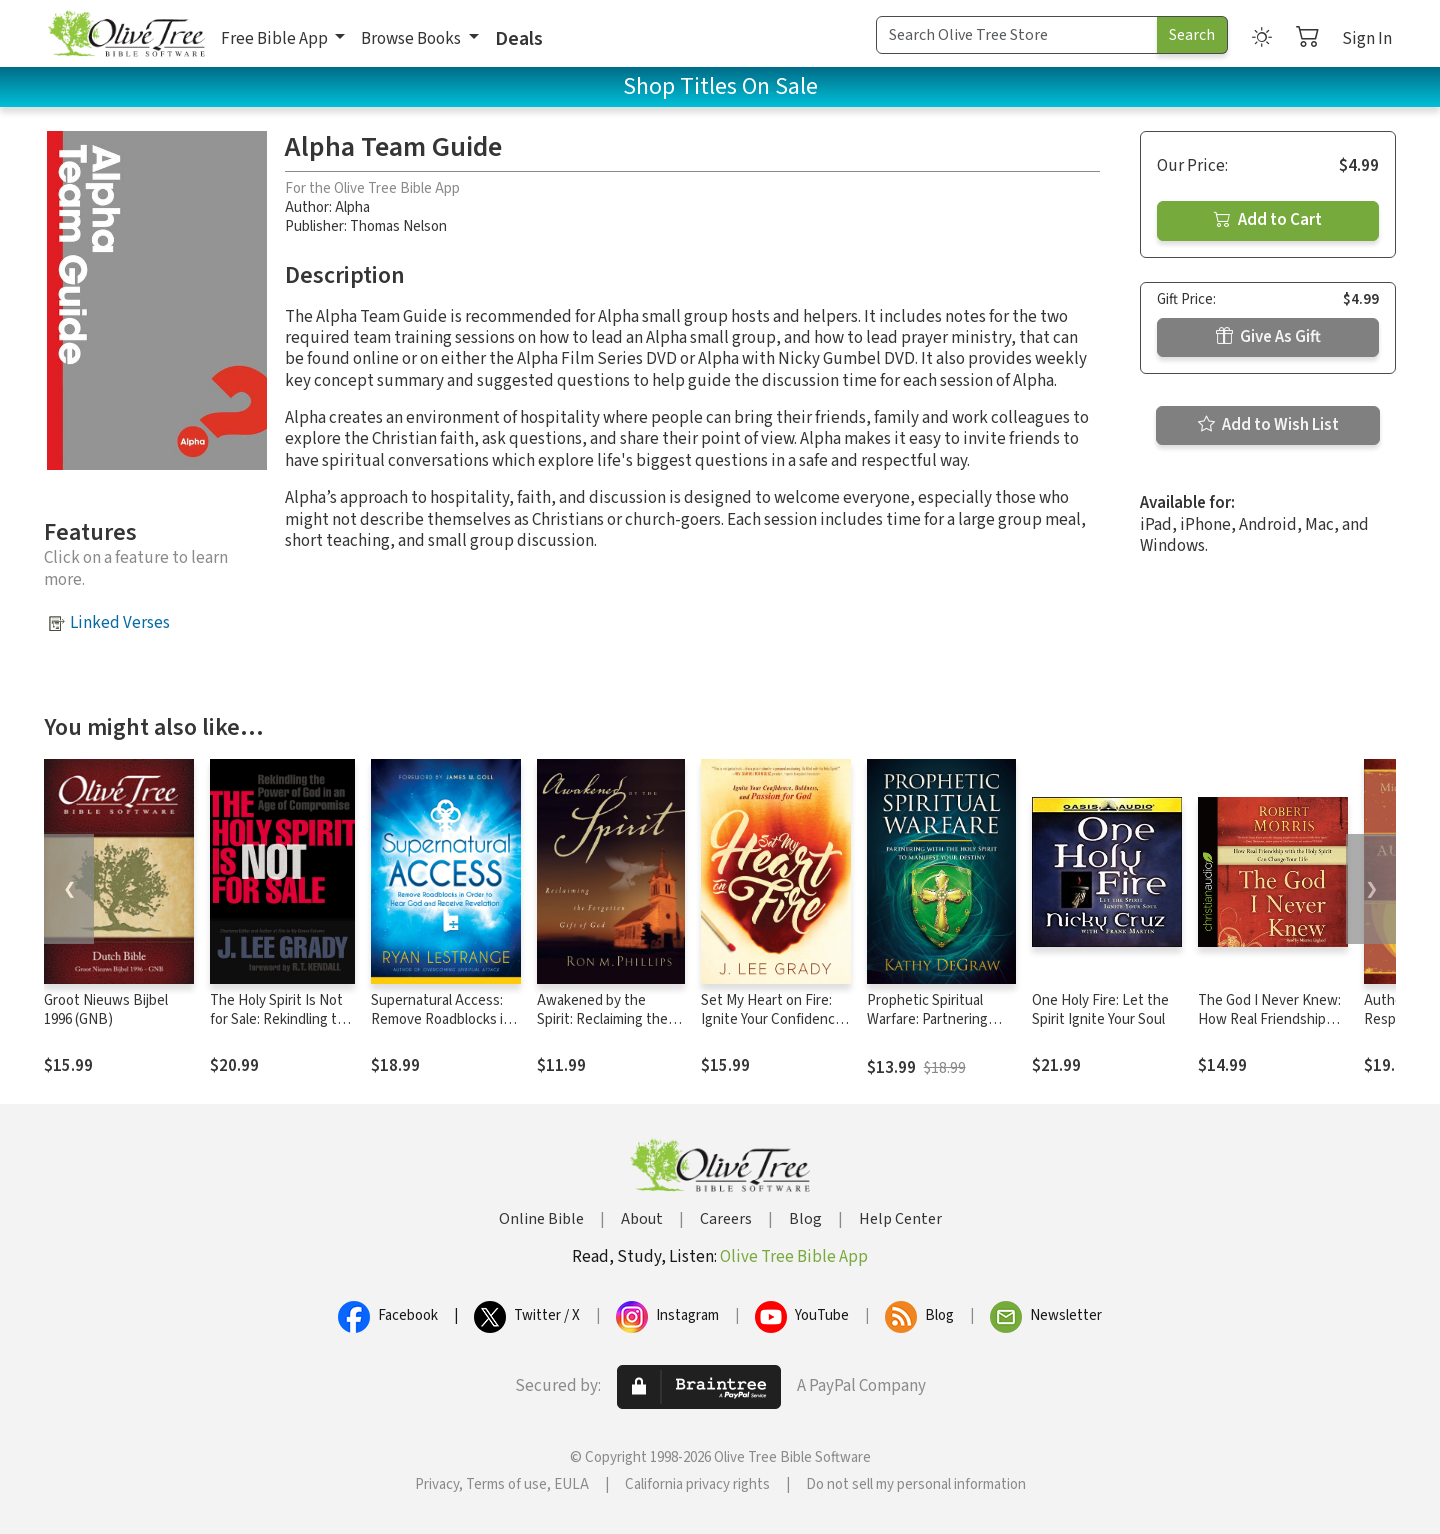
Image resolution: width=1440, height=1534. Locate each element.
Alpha (352, 207)
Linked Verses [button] (120, 623)
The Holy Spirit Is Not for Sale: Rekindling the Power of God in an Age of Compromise (282, 1029)
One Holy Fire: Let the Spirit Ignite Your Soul (1100, 1010)
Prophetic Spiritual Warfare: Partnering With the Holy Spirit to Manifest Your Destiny (936, 1029)
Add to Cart (1268, 220)
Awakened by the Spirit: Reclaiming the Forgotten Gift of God (603, 1019)
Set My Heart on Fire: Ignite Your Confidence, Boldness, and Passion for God (774, 1029)
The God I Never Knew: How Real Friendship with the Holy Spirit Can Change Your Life (1271, 1029)
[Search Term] (1017, 35)
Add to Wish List (1268, 425)
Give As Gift (1268, 337)
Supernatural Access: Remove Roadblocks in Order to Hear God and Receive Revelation (441, 1029)
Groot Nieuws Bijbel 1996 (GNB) (106, 1010)
